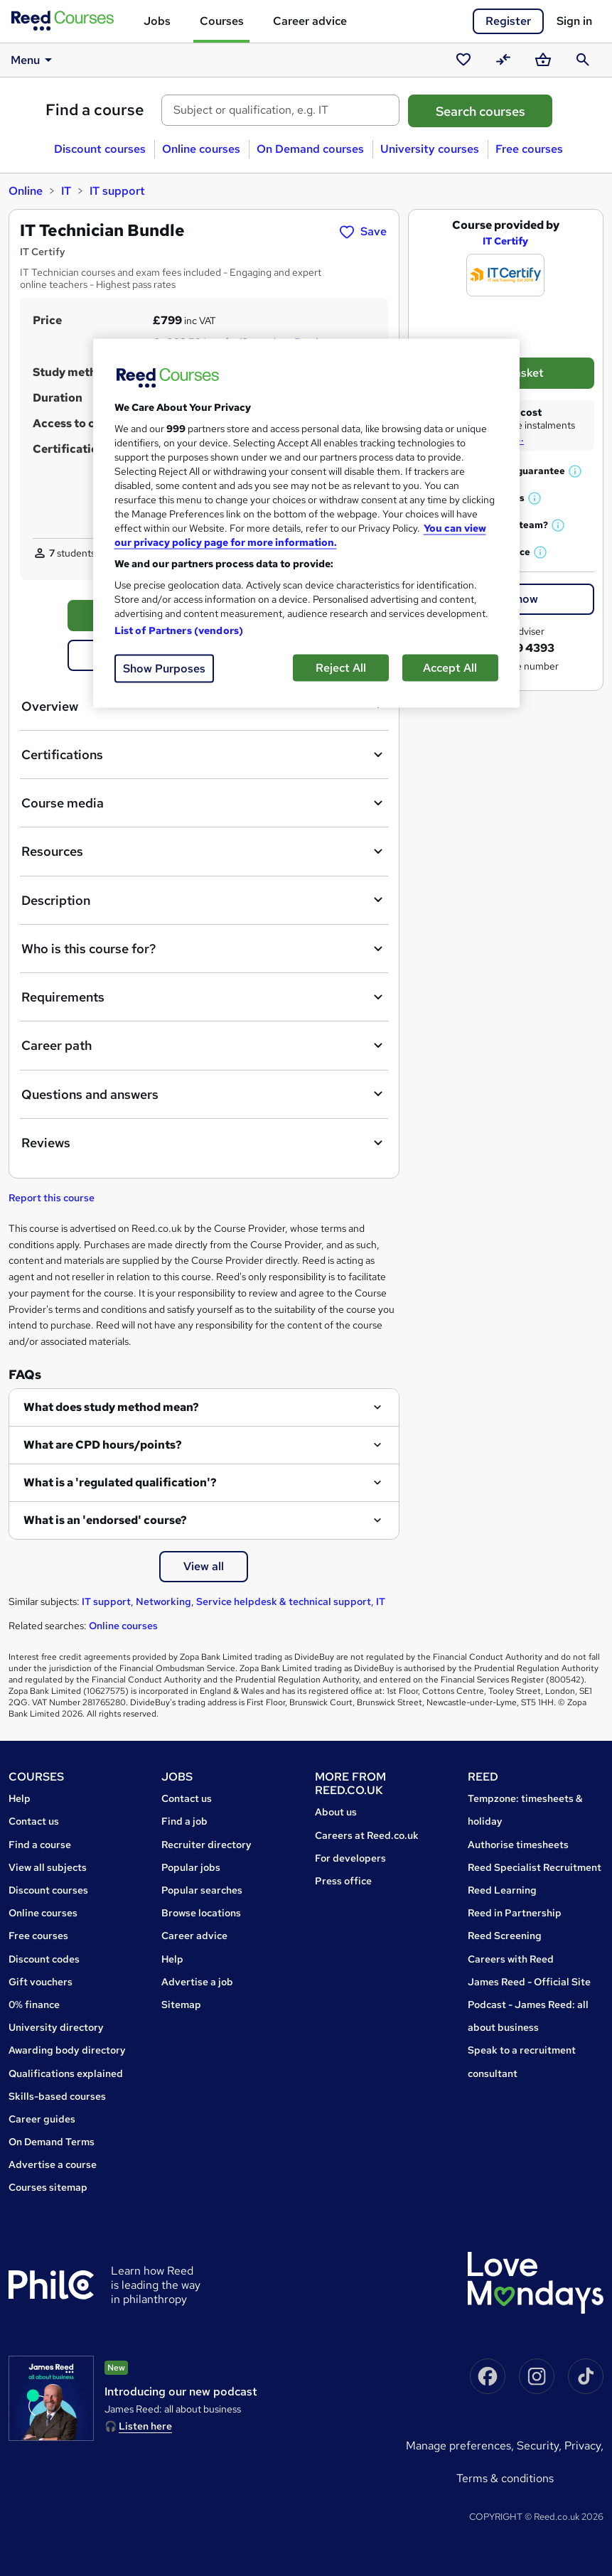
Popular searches (201, 1890)
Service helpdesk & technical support (283, 1601)
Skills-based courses (57, 2096)
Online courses (201, 148)
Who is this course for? (204, 948)
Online (26, 190)
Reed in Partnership (515, 1912)
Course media (204, 803)
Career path (204, 1045)
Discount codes (44, 1959)
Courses (222, 21)
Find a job (184, 1821)
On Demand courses (310, 148)
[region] (306, 522)
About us (336, 1811)
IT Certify (505, 241)
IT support (117, 190)
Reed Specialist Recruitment (534, 1867)
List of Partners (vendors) (179, 629)
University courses (429, 148)
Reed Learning (502, 1890)
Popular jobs (190, 1867)
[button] (576, 471)
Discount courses (100, 148)
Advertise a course (53, 2164)
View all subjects (48, 1867)
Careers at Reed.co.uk (367, 1835)
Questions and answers (204, 1093)
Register (508, 21)
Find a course (94, 110)
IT (66, 190)
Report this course (52, 1197)
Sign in (574, 21)
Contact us (34, 1821)
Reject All (341, 667)
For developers (350, 1858)
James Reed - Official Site (529, 1981)
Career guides (42, 2119)
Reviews (204, 1143)
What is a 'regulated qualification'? (120, 1482)
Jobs (157, 21)
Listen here (145, 2426)
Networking (163, 1601)
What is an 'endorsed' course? (105, 1520)
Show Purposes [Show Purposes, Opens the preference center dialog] (164, 667)
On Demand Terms (52, 2141)
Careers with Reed (511, 1959)
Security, (540, 2445)
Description (204, 899)
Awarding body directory (67, 2050)
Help (20, 1798)
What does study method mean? (111, 1407)
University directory (56, 2027)
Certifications (204, 754)
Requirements (204, 997)
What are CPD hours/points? (102, 1444)
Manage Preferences (458, 2445)
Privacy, (583, 2445)
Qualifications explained (66, 2073)
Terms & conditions (505, 2478)
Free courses (529, 148)
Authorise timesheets (518, 1844)
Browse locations (201, 1912)
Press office (343, 1880)
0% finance (34, 2004)
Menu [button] (34, 59)
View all (203, 1566)
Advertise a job (197, 1981)
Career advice (310, 21)
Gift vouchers (41, 1981)
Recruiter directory (206, 1844)
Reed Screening (505, 1935)
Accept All (450, 667)
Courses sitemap (48, 2187)
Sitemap (181, 2004)
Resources (204, 851)
